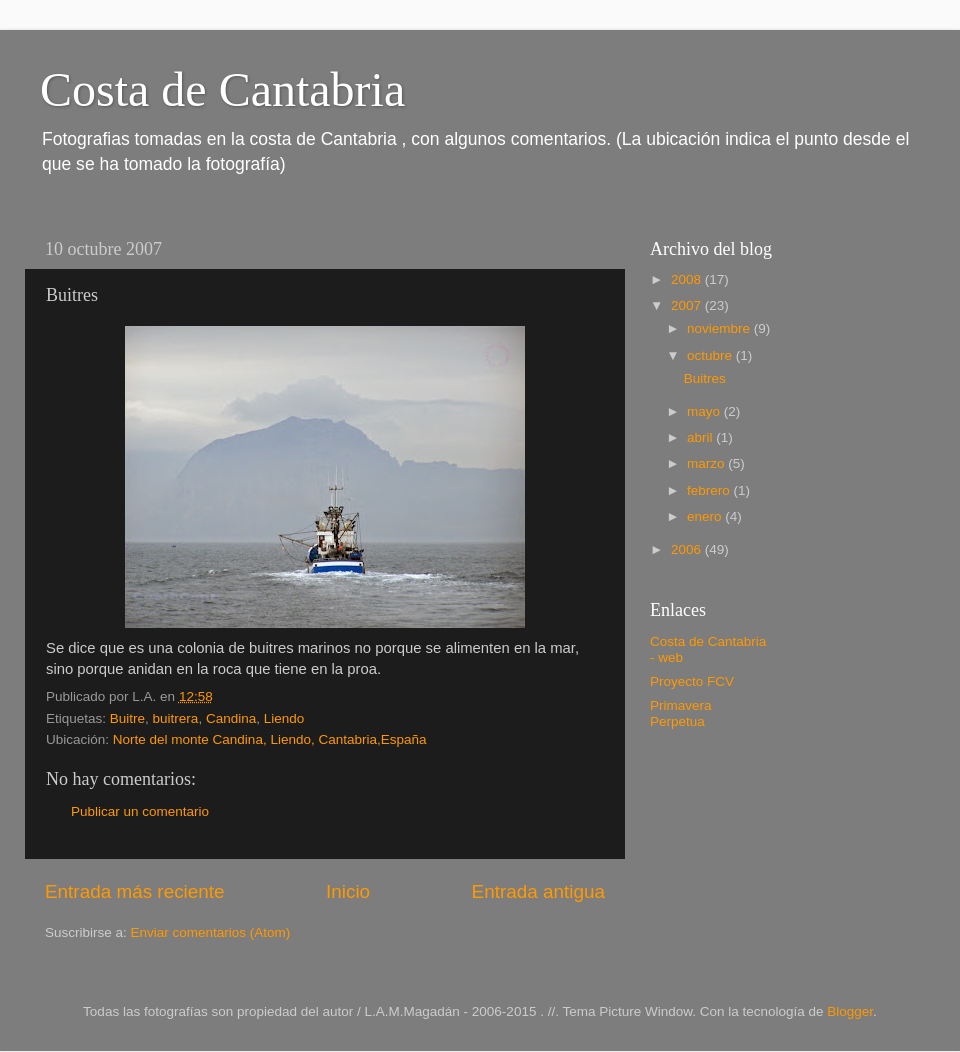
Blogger (850, 1011)
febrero (710, 490)
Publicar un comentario (140, 811)
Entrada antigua (538, 891)
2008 (688, 279)
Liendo (284, 718)
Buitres (705, 378)
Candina (231, 718)
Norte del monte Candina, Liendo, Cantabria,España (270, 739)
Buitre (127, 718)
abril (701, 437)
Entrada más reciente (135, 891)
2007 (688, 305)
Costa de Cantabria (222, 89)
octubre (711, 355)
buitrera (176, 718)
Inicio (348, 891)
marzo (707, 463)
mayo (705, 411)
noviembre (720, 328)
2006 (688, 549)
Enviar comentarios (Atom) (211, 932)
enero (706, 516)
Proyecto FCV (692, 681)
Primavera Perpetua (681, 713)
